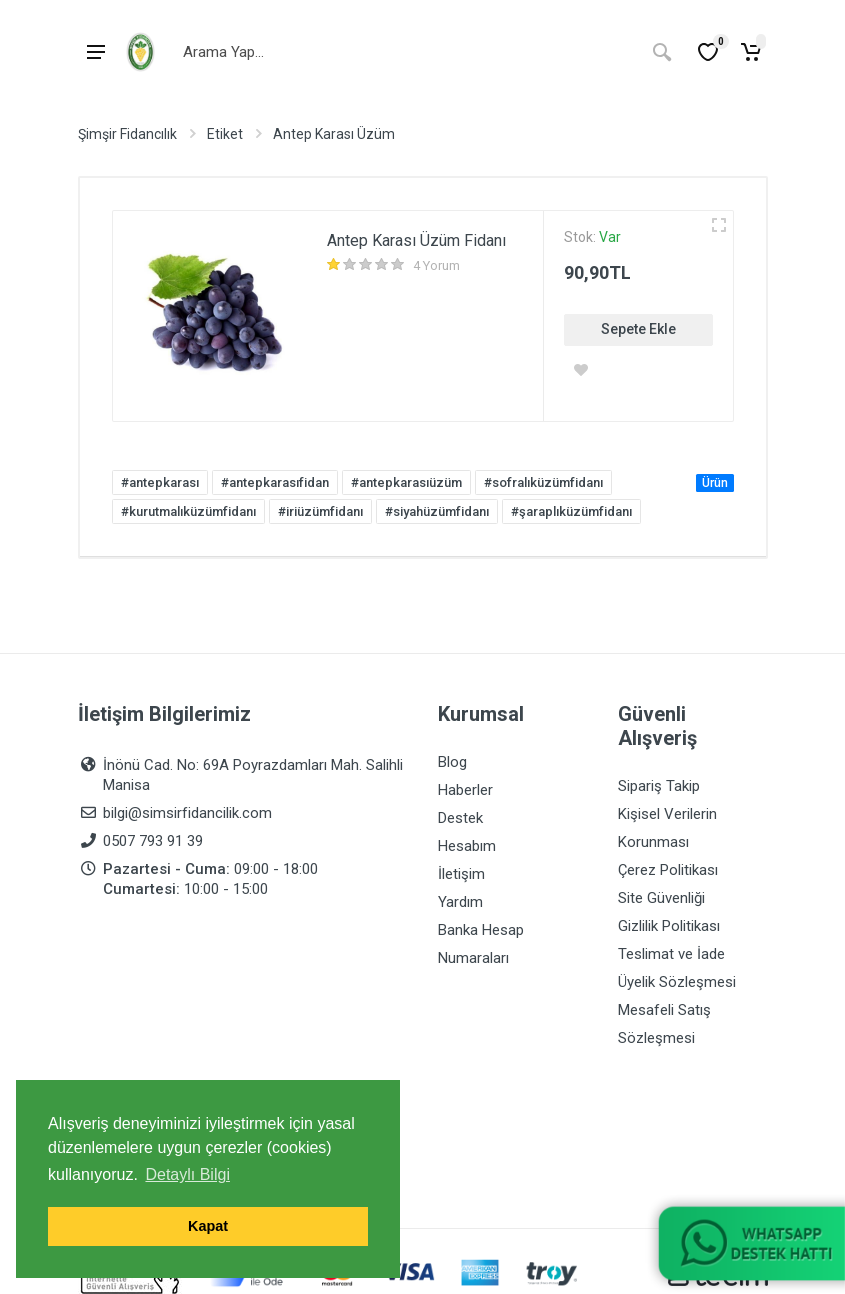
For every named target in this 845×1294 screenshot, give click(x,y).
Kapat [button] (208, 1226)
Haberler (465, 790)
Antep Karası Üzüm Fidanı (416, 240)
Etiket (225, 134)
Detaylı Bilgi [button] (187, 1174)
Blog (452, 762)
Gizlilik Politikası (669, 926)
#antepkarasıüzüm (406, 482)
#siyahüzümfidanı (437, 511)
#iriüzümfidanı (320, 511)
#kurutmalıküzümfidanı (188, 511)
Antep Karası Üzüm (334, 134)
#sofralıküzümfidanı (543, 482)
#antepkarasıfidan (275, 482)
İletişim (461, 874)
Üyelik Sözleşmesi (677, 982)
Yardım (460, 902)
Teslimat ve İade (671, 954)
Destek (460, 818)
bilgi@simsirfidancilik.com (187, 813)
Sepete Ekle (638, 329)
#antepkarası (160, 482)
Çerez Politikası (668, 870)
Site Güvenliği (661, 898)
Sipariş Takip (659, 786)
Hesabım (467, 846)
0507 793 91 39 (153, 841)
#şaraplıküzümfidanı (571, 511)
